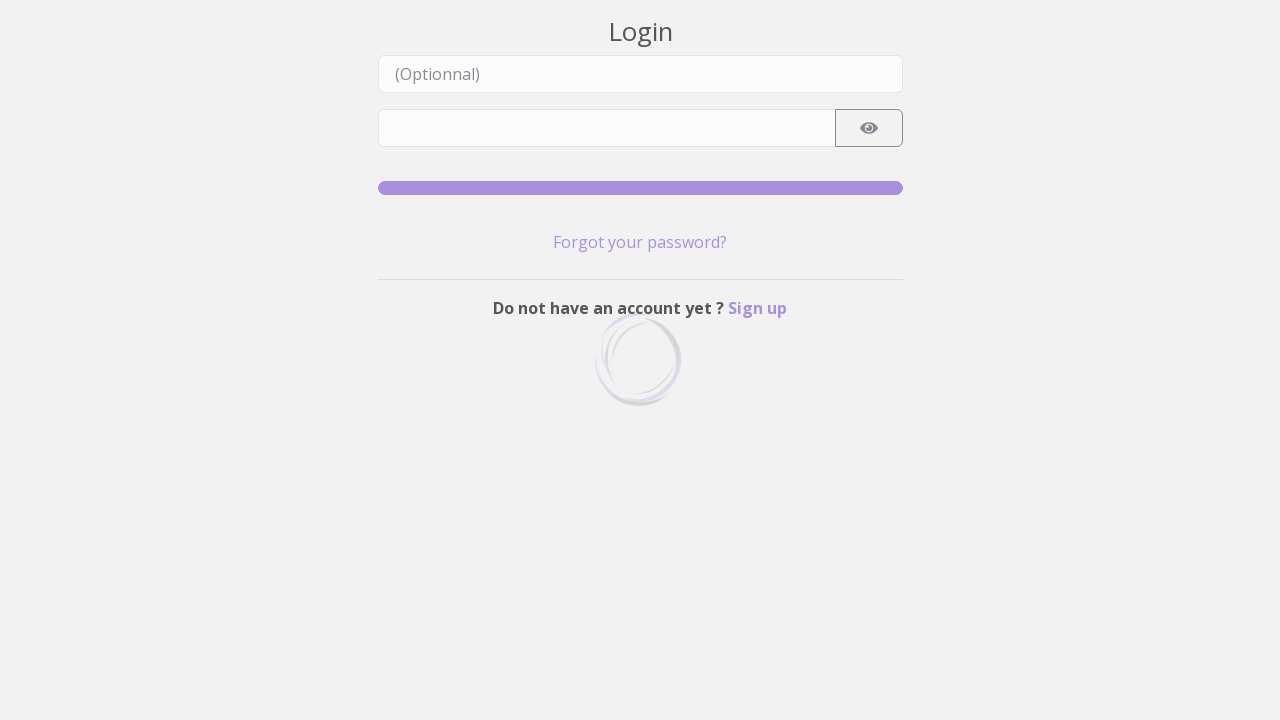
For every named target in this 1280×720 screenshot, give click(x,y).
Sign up (757, 308)
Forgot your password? (640, 242)
